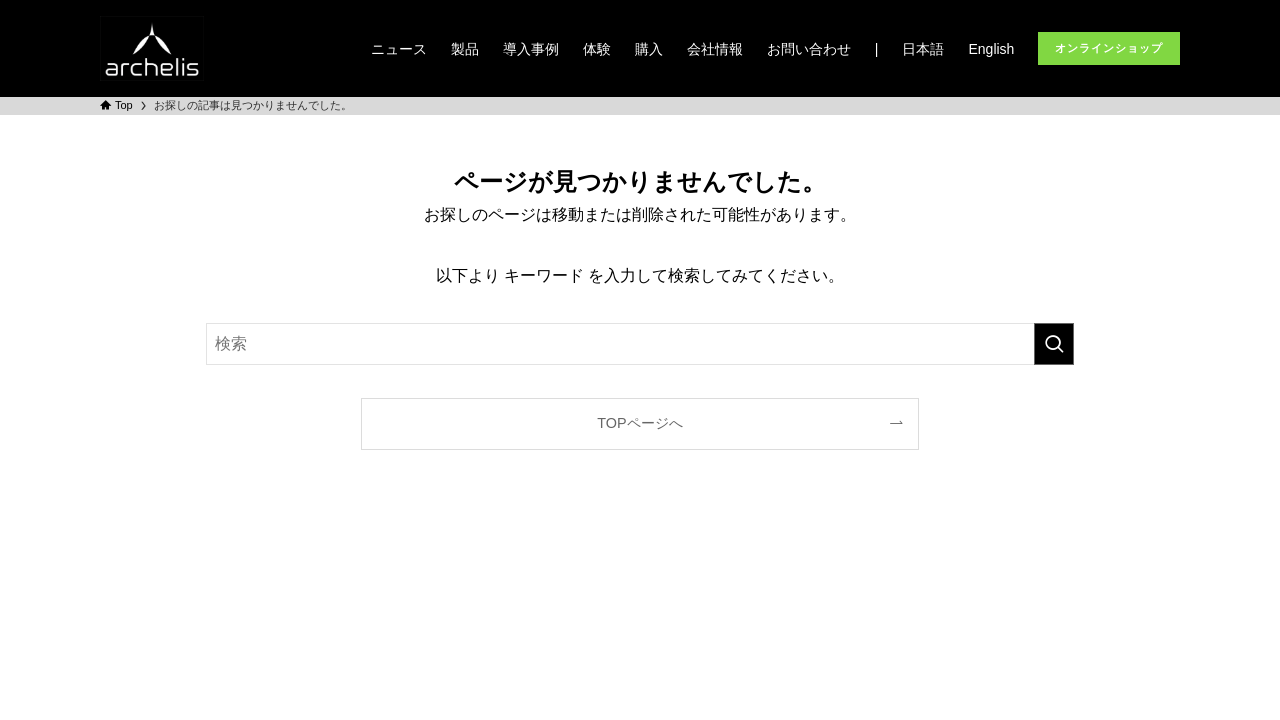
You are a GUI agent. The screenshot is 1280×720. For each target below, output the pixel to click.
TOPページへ (639, 423)
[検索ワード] (640, 344)
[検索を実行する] (1054, 344)
